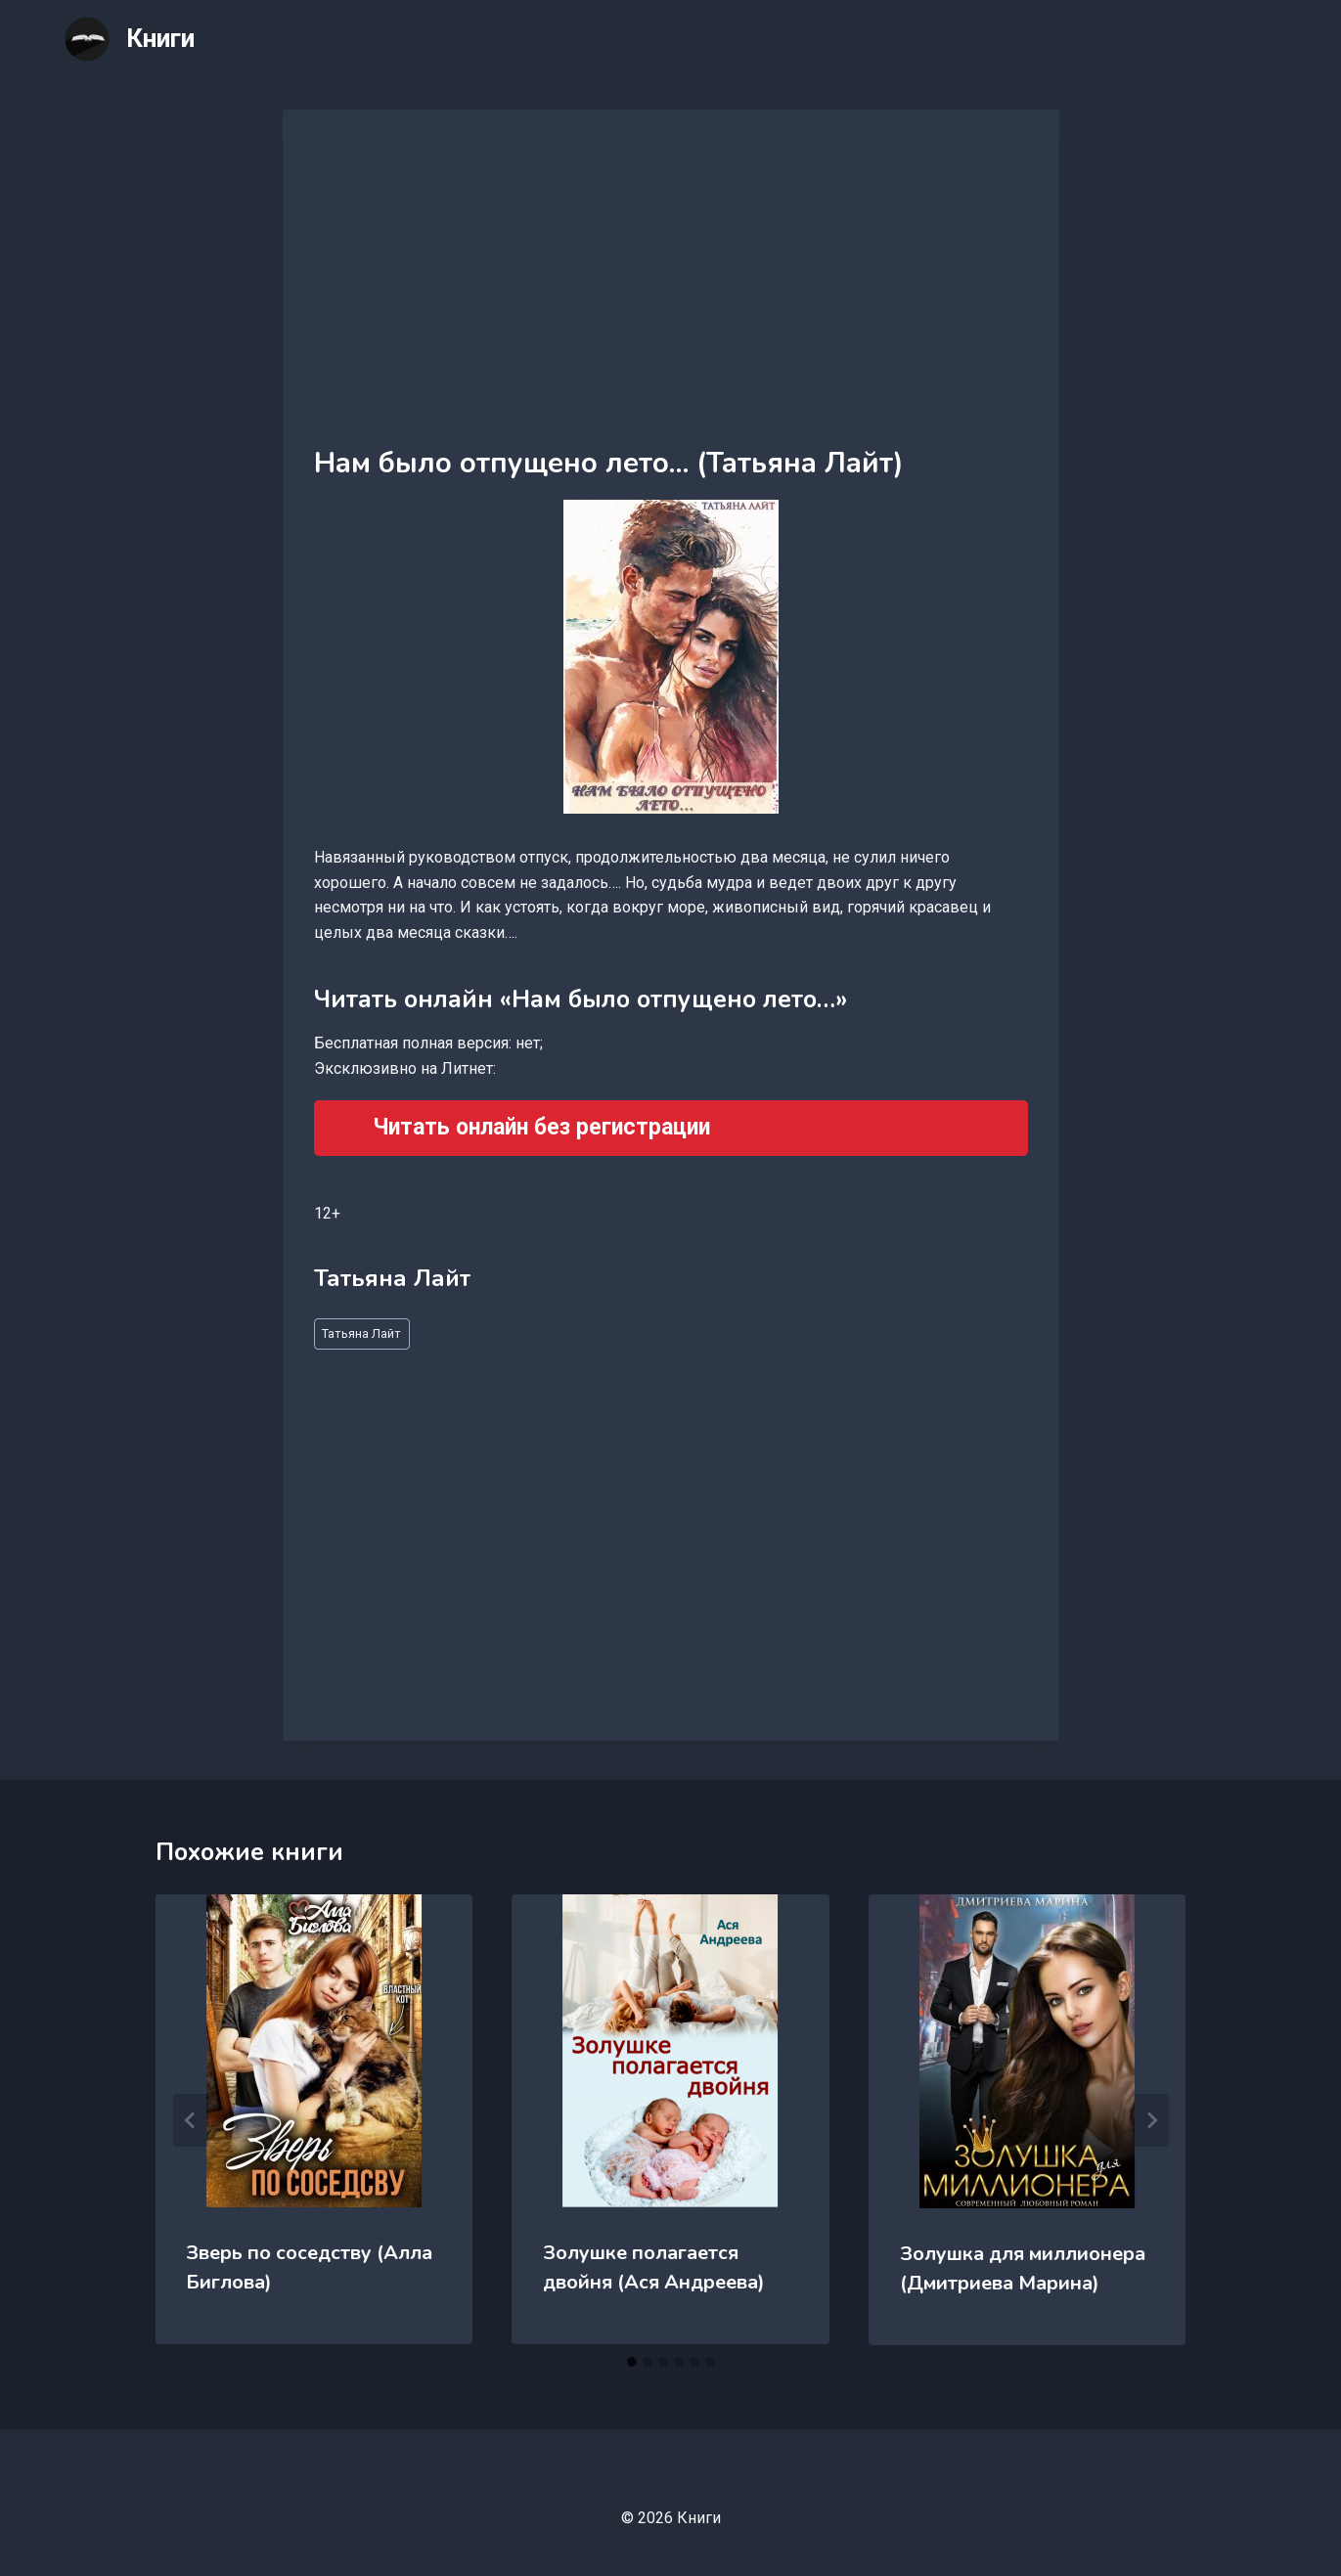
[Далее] (1151, 2120)
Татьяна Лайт (361, 1333)
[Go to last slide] (190, 2120)
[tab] (632, 2362)
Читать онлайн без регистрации (541, 1127)
